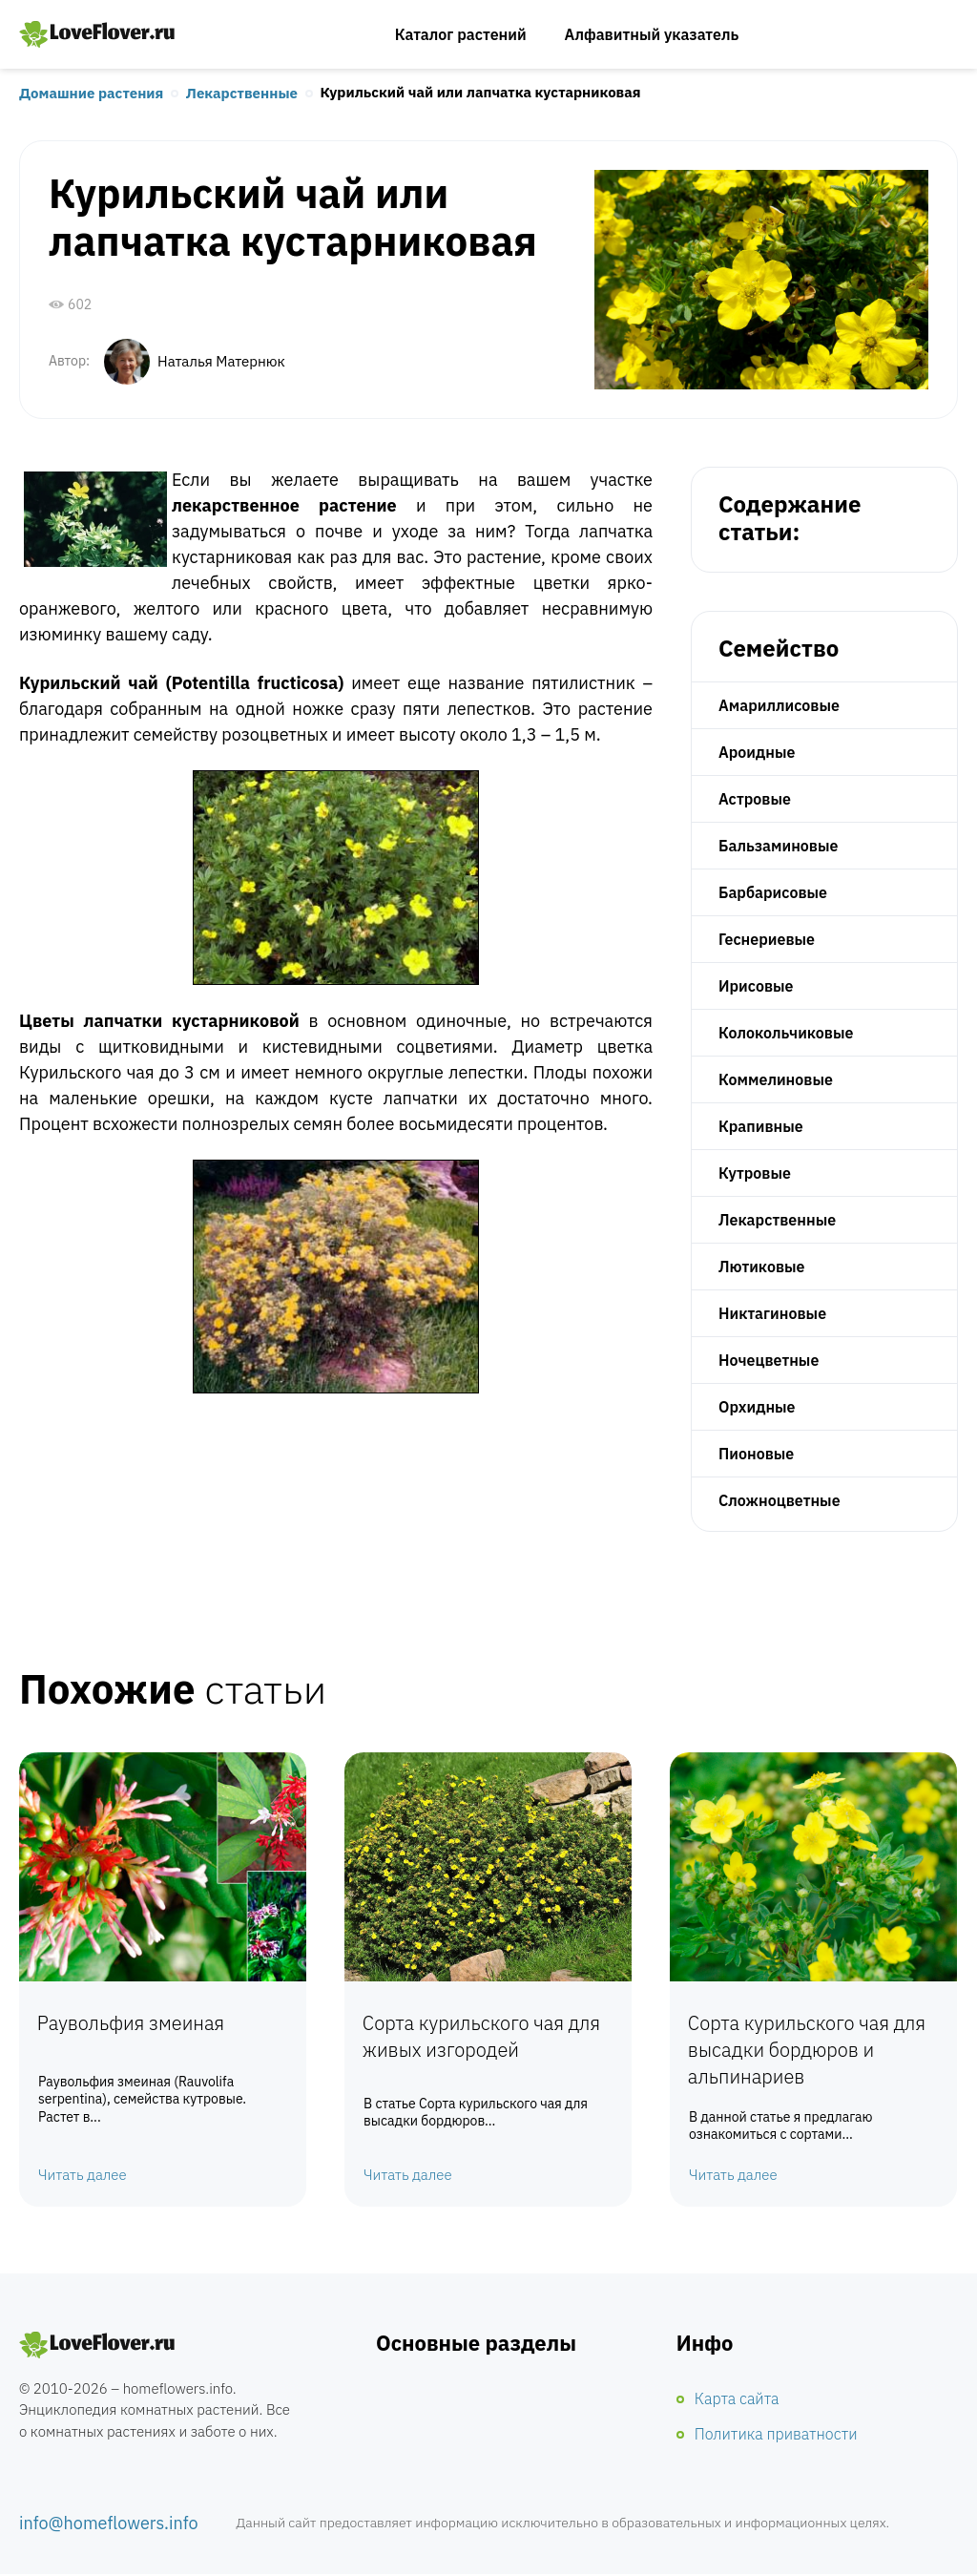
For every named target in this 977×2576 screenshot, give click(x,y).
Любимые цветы (97, 34)
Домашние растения (91, 93)
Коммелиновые (775, 1079)
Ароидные (756, 752)
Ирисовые (756, 985)
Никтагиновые (772, 1313)
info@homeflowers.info (108, 2525)
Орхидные (757, 1406)
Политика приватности (776, 2434)
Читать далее (82, 2176)
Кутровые (754, 1173)
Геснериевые (766, 939)
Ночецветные (768, 1360)
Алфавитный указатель (652, 34)
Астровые (754, 798)
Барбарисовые (772, 892)
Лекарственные (242, 93)
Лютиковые (761, 1266)
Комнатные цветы (97, 2346)
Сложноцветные (779, 1500)
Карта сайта (737, 2399)
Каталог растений (461, 34)
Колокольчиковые (785, 1032)
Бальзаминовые (778, 845)
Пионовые (756, 1453)
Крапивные (760, 1126)
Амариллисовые (779, 705)
